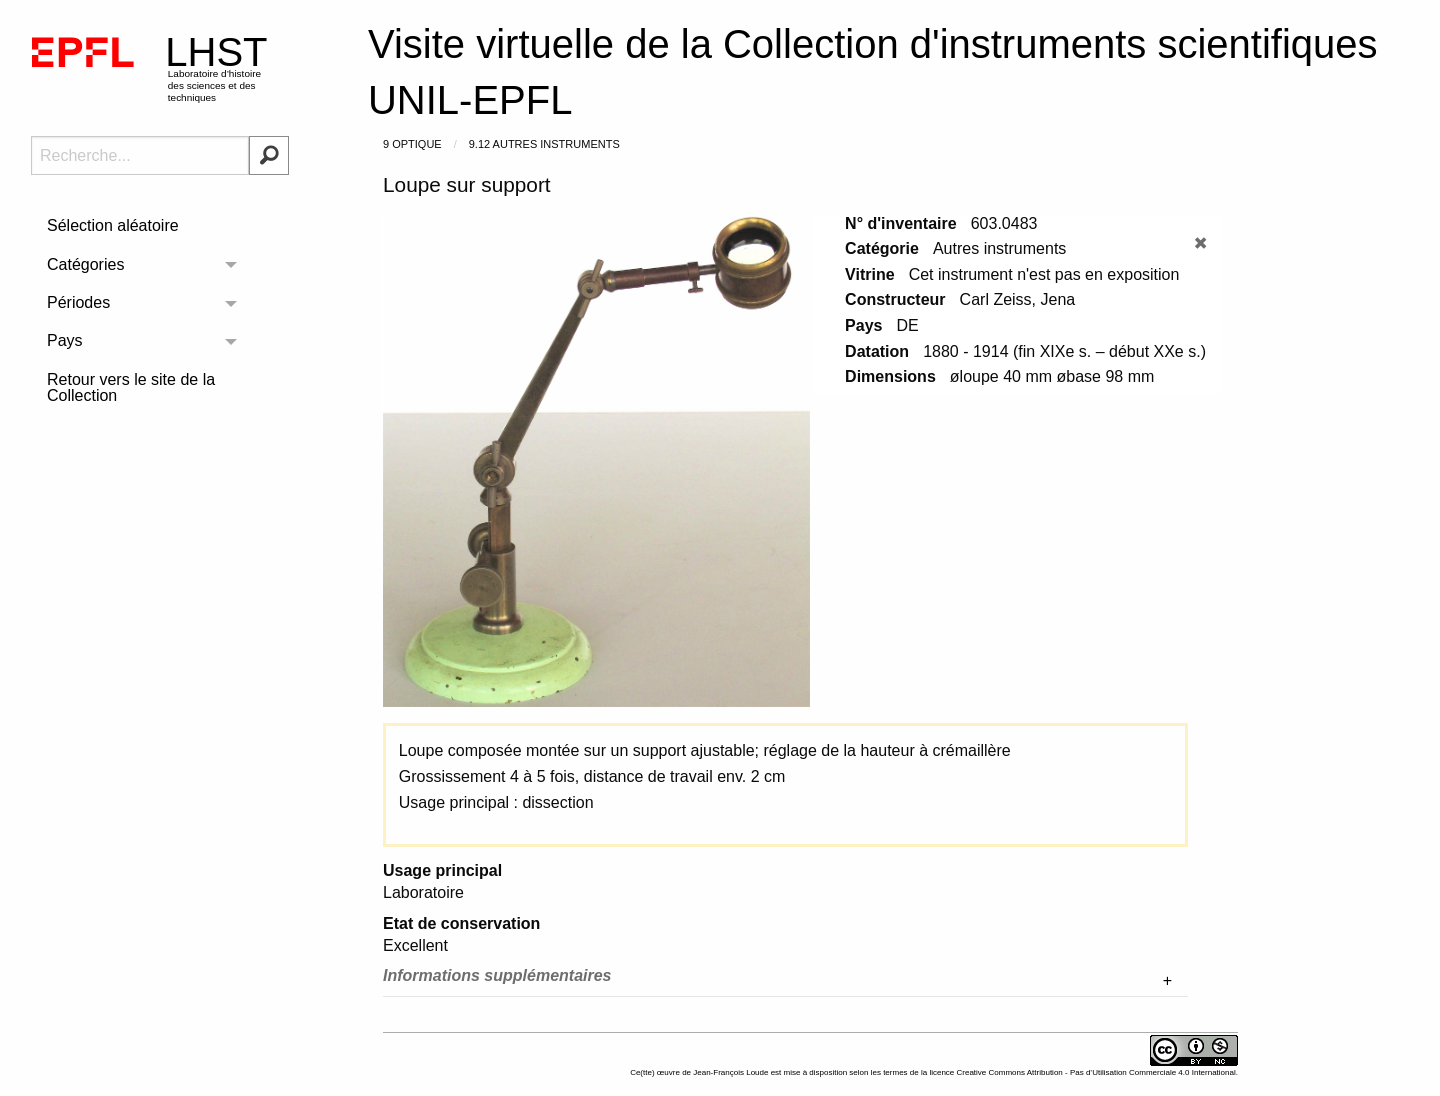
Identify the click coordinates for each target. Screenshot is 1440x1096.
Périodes (78, 302)
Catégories (85, 264)
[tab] (785, 980)
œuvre (668, 1072)
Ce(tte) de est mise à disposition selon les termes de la (779, 1072)
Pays (65, 340)
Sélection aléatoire (113, 225)
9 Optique (412, 144)
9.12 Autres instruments (544, 144)
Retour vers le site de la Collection (131, 387)
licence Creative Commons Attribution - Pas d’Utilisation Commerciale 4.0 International (1082, 1072)
